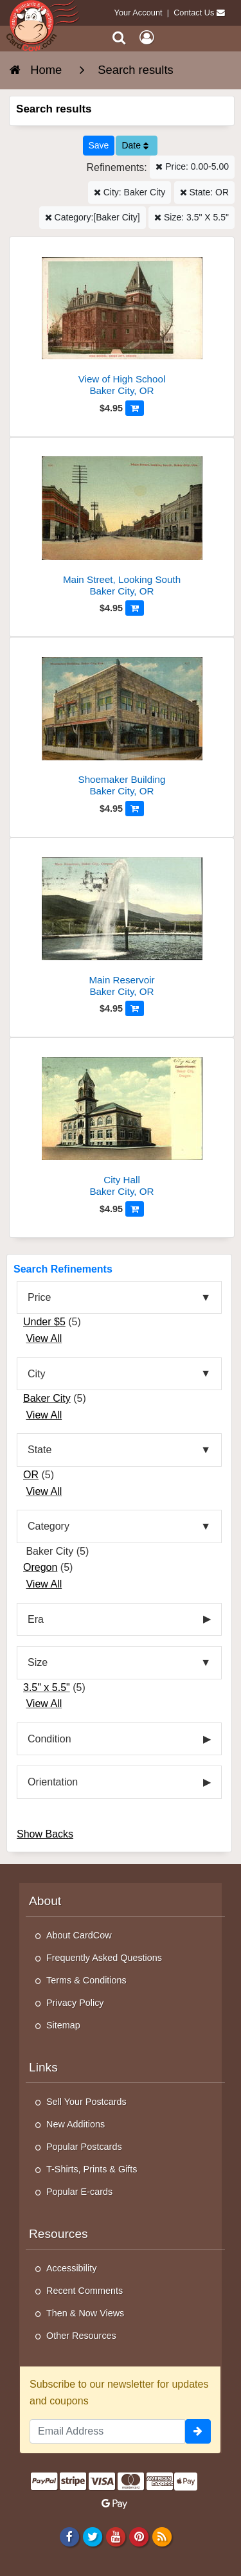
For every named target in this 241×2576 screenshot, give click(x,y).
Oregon (40, 1567)
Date (134, 145)
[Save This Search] (99, 146)
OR (31, 1474)
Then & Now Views (85, 2313)
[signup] (198, 2431)
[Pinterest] (138, 2536)
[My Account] (146, 38)
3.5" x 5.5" (46, 1687)
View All (44, 1338)
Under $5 (44, 1321)
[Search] (119, 38)
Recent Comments (84, 2290)
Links (43, 2067)
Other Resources (81, 2335)
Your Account (138, 12)
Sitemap (63, 2025)
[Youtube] (115, 2536)
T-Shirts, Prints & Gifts (92, 2169)
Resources (58, 2234)
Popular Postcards (84, 2147)
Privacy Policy (75, 2003)
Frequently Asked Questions (104, 1958)
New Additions (75, 2124)
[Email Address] (107, 2431)
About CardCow (79, 1935)
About (45, 1901)
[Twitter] (92, 2536)
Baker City (47, 1398)
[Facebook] (69, 2536)
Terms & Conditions (86, 1980)
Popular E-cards (79, 2192)
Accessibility (71, 2268)
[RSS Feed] (162, 2536)
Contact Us (194, 12)
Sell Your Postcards (86, 2102)
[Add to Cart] (134, 408)
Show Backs (45, 1834)
